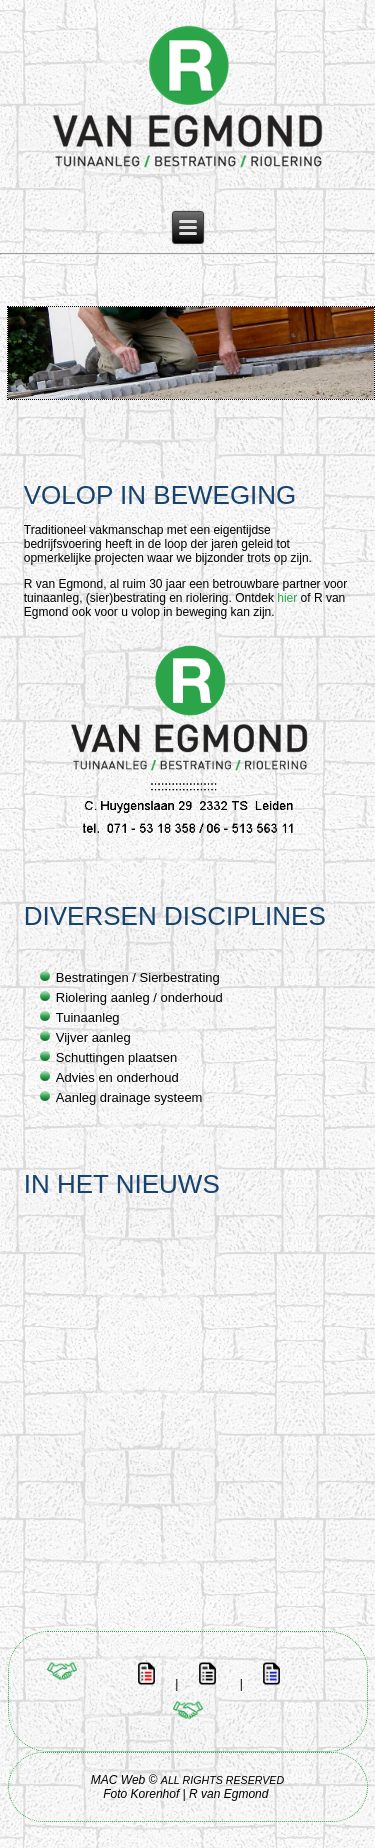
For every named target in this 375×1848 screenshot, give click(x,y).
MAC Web (118, 1780)
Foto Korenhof (142, 1794)
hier (287, 598)
